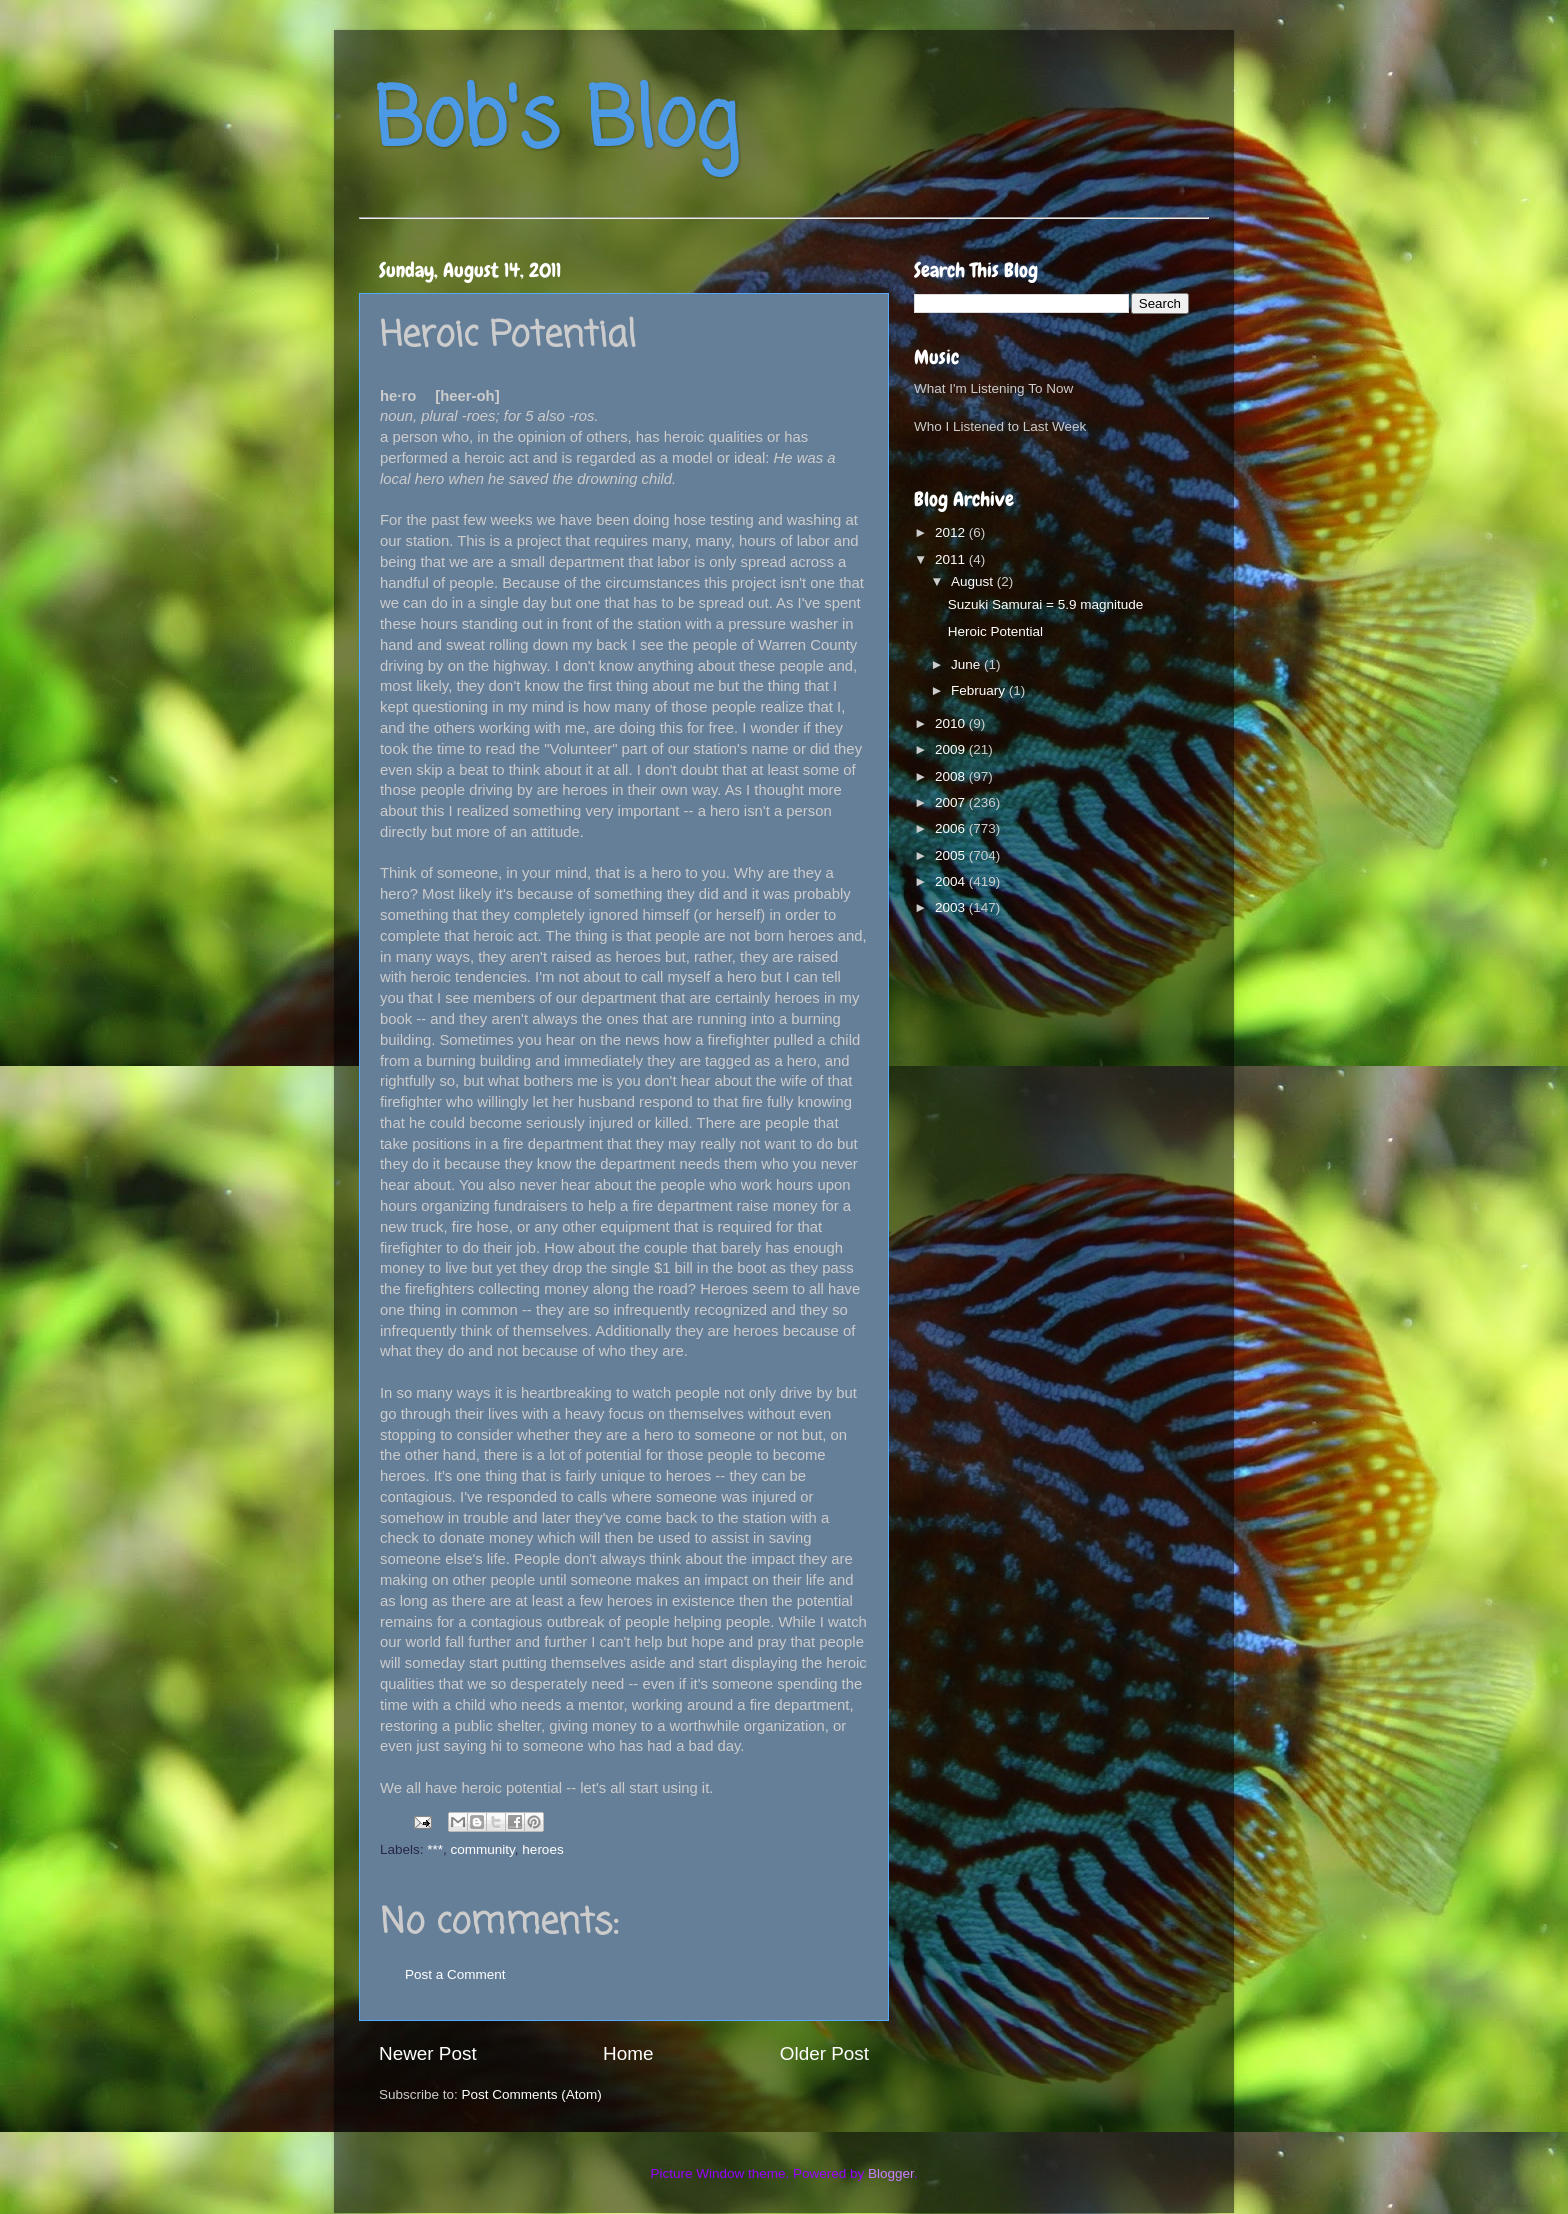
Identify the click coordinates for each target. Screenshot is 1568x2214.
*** (435, 1849)
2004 (952, 881)
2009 (952, 749)
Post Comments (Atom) (532, 2094)
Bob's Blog (556, 123)
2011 (952, 559)
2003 (952, 907)
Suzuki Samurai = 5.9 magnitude (1046, 604)
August (974, 581)
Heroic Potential (995, 631)
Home (628, 2053)
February (980, 690)
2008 (952, 776)
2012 (952, 532)
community (483, 1849)
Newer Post (428, 2053)
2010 (952, 723)
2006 (952, 828)
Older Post (824, 2053)
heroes (542, 1849)
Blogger (891, 2173)
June (967, 664)
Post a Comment (455, 1974)
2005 (952, 855)
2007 (952, 802)
